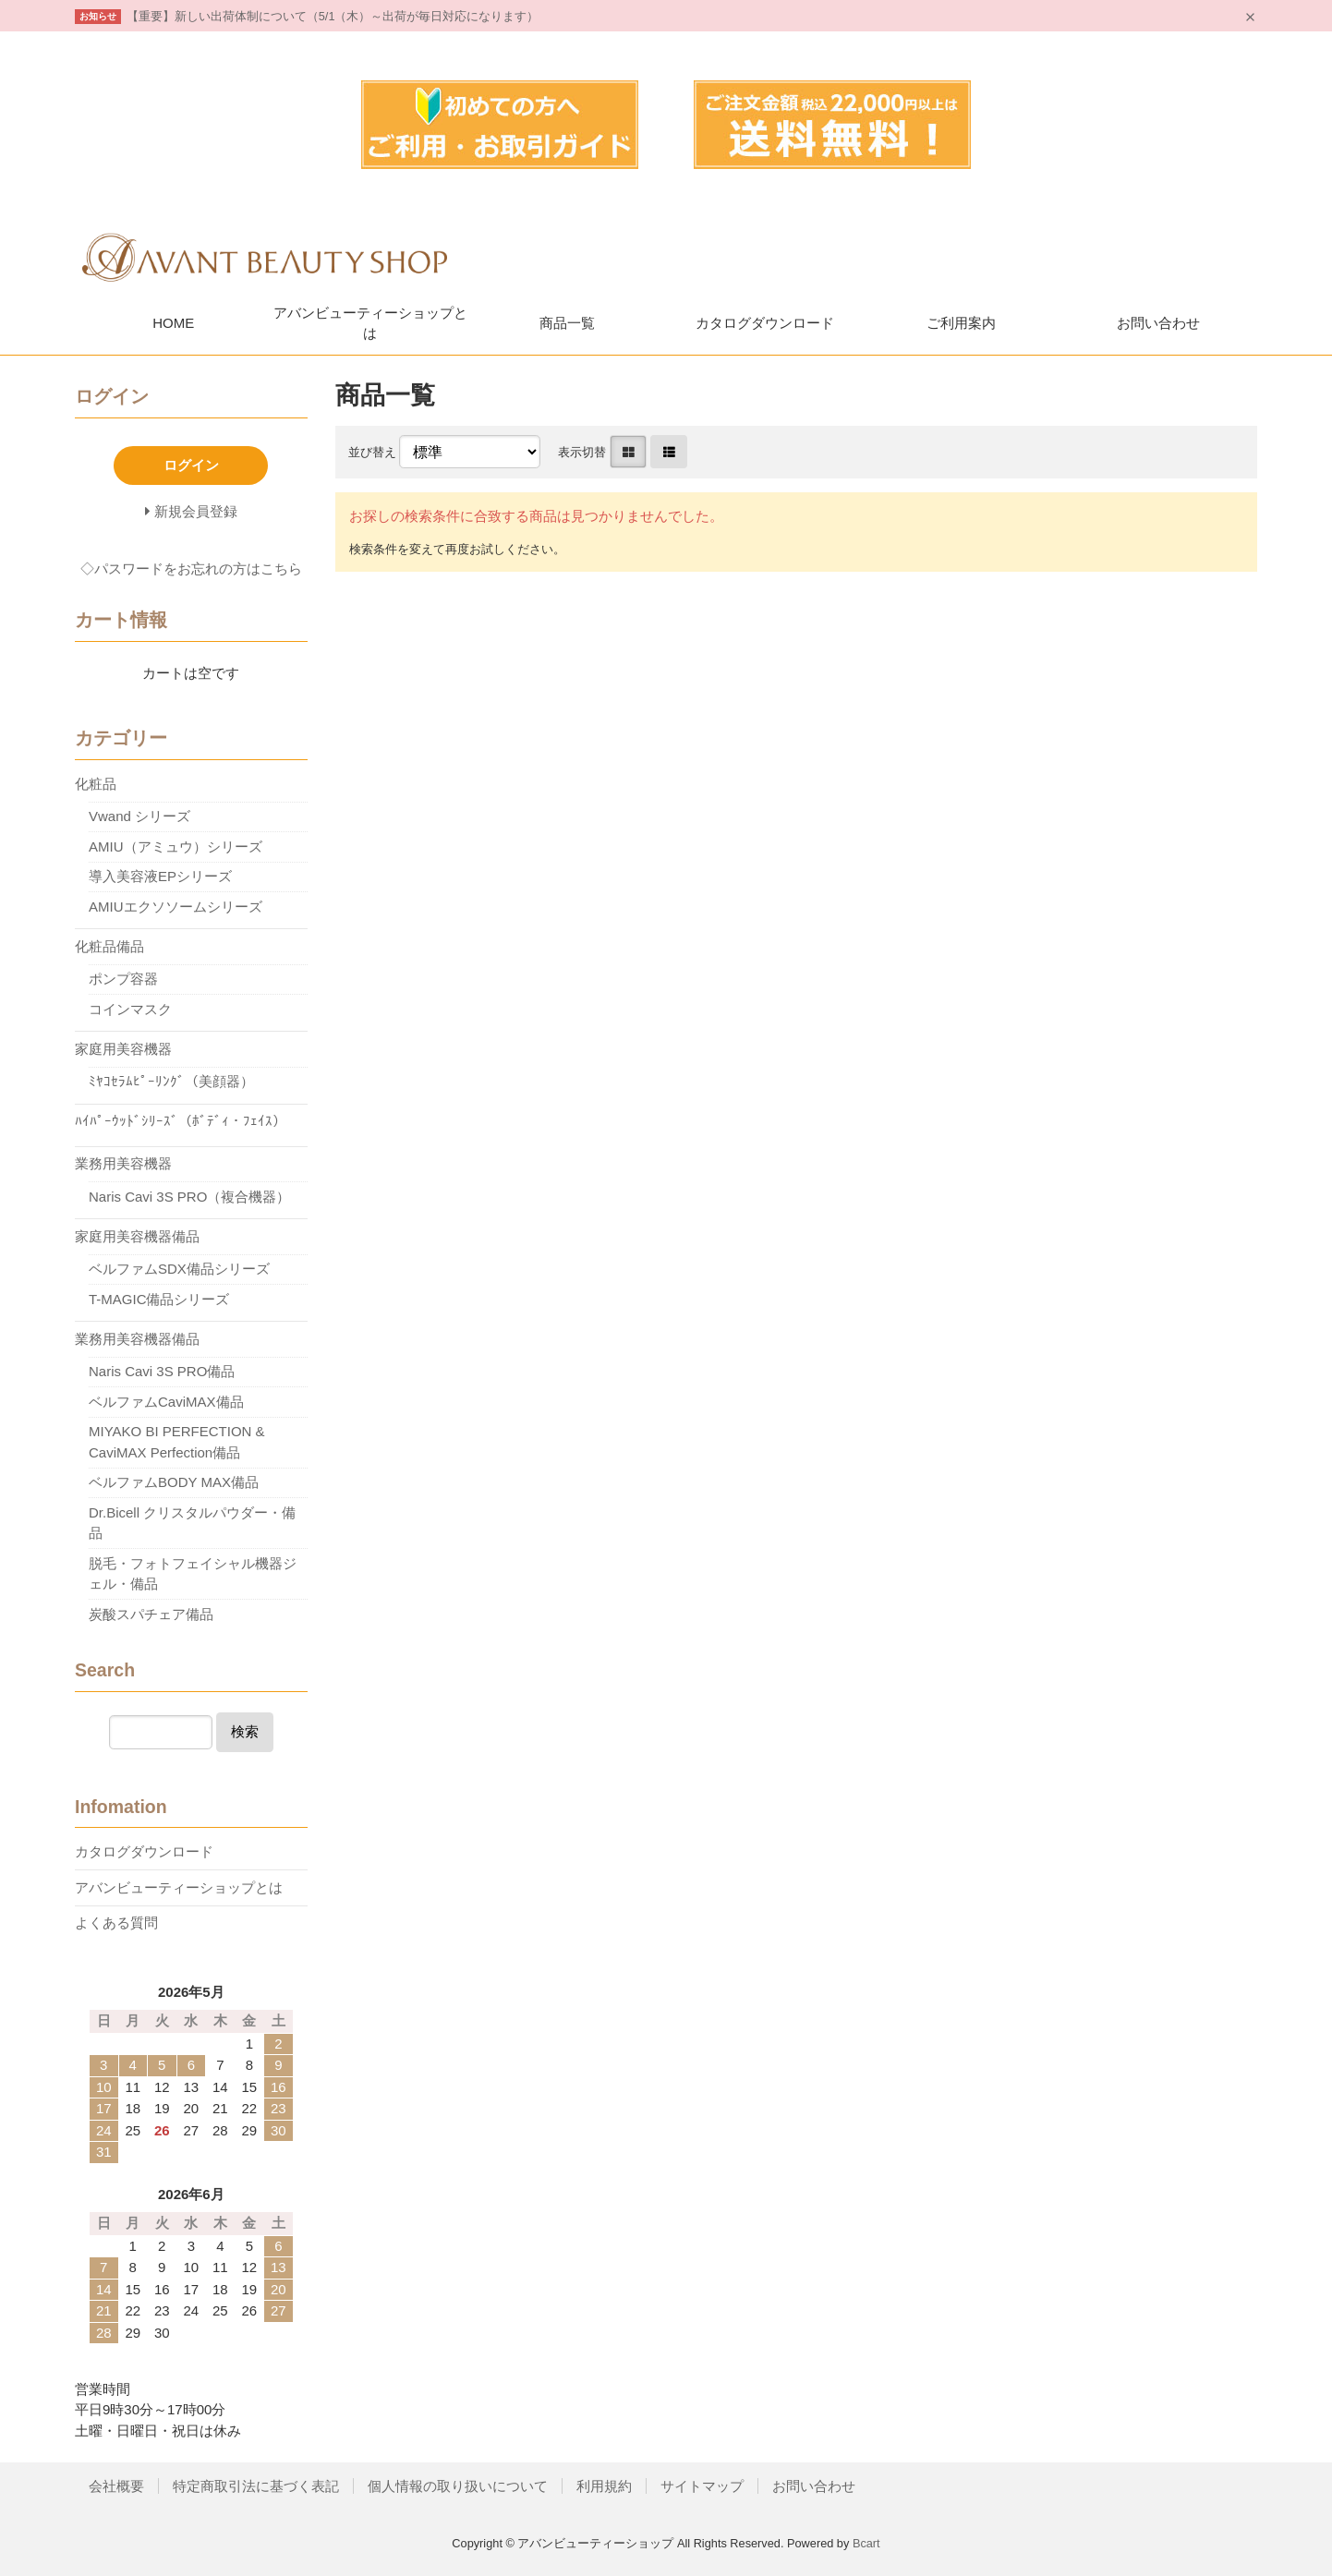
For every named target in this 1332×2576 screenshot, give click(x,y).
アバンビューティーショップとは (370, 323)
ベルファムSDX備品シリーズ (179, 1268)
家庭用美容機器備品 (137, 1236)
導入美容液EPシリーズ (160, 876)
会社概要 (116, 2486)
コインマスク (130, 1009)
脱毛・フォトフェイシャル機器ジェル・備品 (193, 1573)
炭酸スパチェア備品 (151, 1614)
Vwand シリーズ (139, 816)
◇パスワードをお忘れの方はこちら (191, 568)
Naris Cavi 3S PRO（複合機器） (189, 1196)
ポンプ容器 (123, 978)
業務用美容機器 (123, 1163)
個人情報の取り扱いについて (458, 2486)
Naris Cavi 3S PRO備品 (162, 1371)
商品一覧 (567, 323)
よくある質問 (116, 1922)
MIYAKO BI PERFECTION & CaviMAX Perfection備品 (177, 1441)
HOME (173, 323)
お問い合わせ (1158, 323)
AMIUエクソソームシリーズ (175, 906)
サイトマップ (702, 2486)
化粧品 (95, 784)
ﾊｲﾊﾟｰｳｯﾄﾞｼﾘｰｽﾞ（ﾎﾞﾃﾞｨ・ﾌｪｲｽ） (180, 1121)
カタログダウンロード (765, 323)
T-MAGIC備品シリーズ (159, 1299)
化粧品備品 (109, 946)
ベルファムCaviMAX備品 (166, 1401)
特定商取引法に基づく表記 (256, 2486)
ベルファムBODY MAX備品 (174, 1482)
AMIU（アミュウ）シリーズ (175, 846)
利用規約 (604, 2486)
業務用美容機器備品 (137, 1339)
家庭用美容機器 (123, 1049)
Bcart (866, 2543)
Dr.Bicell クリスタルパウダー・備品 (192, 1523)
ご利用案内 (961, 323)
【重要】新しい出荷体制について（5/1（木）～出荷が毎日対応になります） (333, 16)
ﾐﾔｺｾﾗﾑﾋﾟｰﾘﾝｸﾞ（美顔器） (171, 1081)
